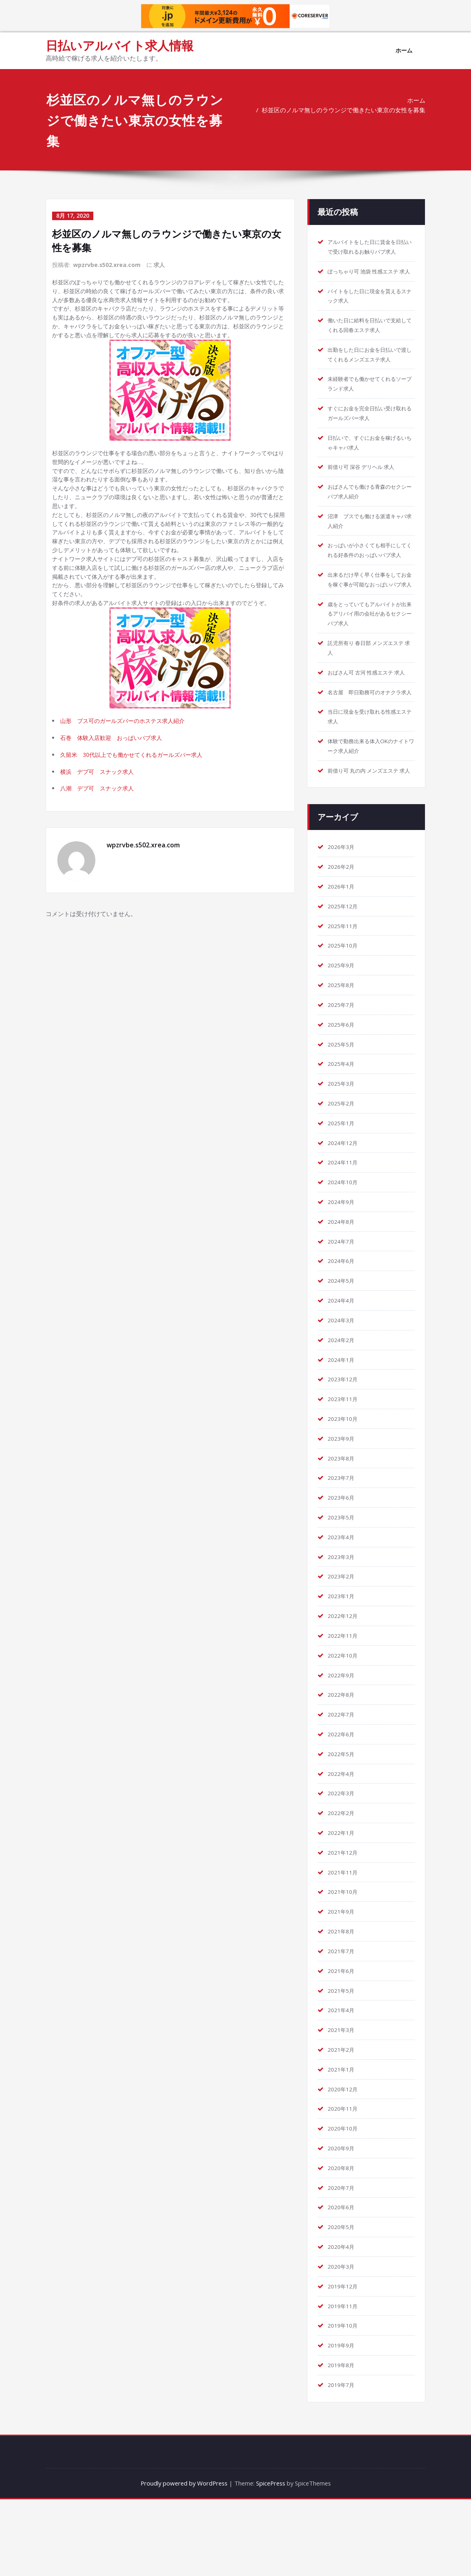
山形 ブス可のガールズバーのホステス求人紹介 (127, 752)
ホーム (403, 50)
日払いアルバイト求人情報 (119, 45)
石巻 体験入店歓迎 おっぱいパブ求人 (115, 770)
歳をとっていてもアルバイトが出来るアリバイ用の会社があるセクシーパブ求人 (370, 654)
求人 (159, 264)
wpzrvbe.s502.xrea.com (107, 264)
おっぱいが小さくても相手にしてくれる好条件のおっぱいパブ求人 (370, 576)
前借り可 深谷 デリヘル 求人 (366, 487)
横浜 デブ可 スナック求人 (100, 805)
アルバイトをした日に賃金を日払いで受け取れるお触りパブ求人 (370, 251)
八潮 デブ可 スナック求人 (100, 823)
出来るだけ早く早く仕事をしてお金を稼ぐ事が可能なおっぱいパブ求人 (370, 615)
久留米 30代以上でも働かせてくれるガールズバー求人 (137, 788)
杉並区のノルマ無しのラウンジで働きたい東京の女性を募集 (343, 110)
